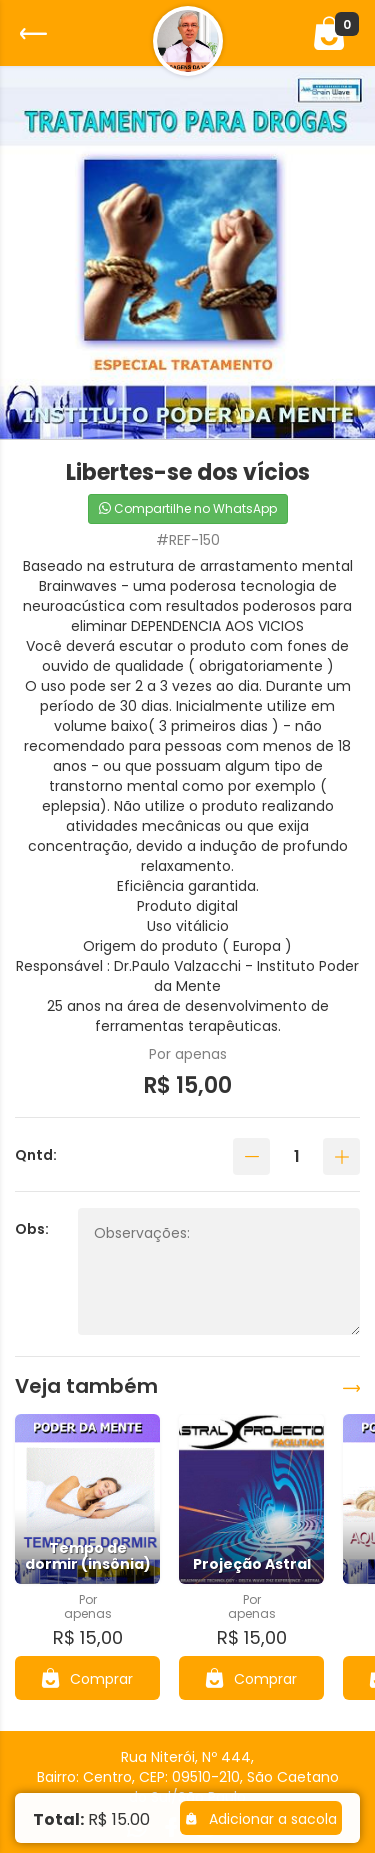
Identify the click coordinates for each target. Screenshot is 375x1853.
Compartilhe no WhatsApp (188, 508)
